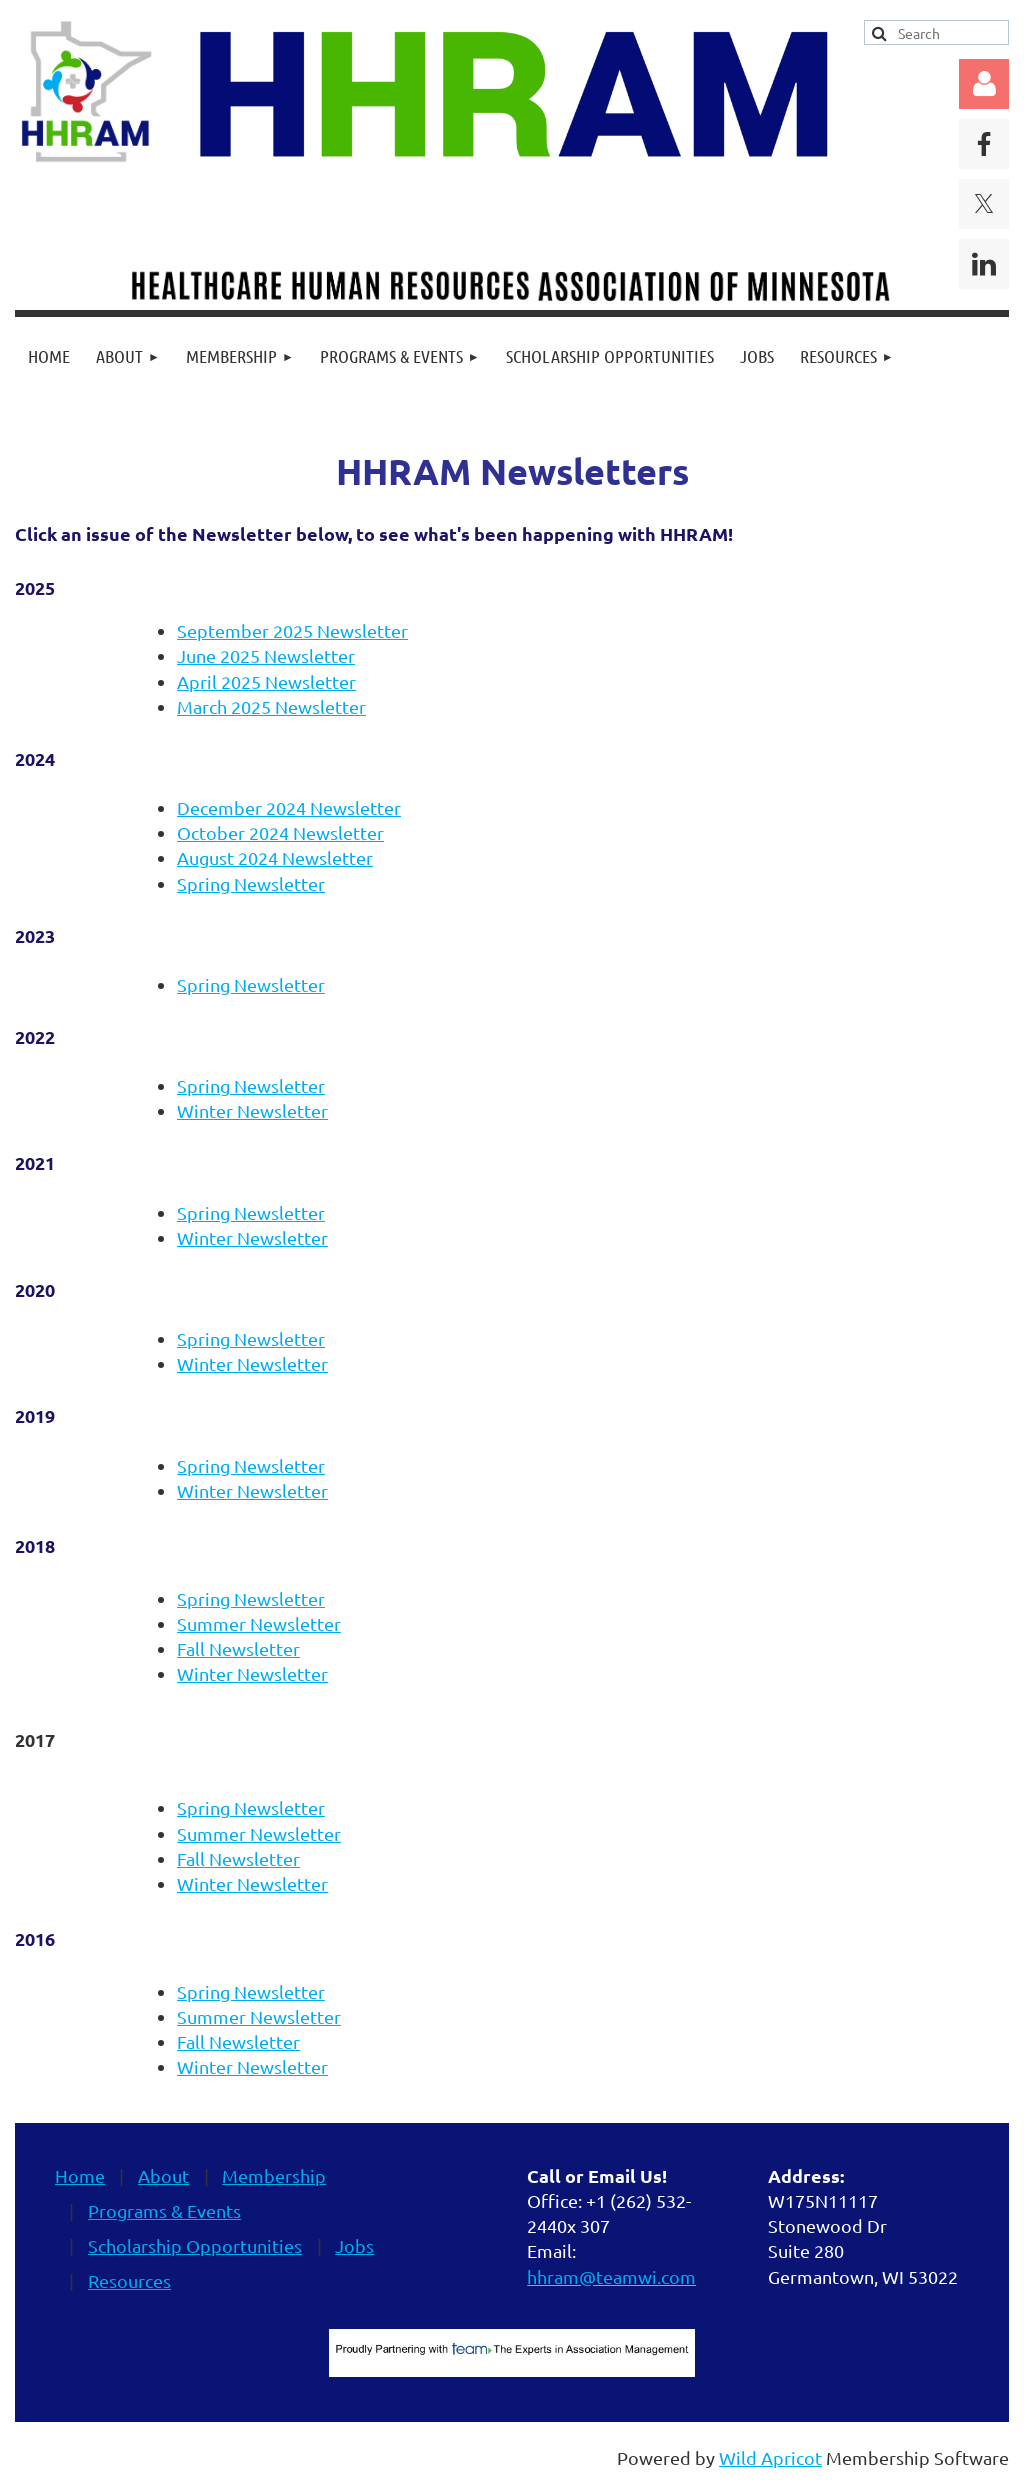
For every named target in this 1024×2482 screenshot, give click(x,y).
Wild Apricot (770, 2457)
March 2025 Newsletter (271, 706)
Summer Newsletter (259, 1623)
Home (80, 2175)
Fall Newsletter (238, 1648)
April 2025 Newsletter (266, 681)
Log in (984, 84)
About (163, 2175)
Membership (274, 2175)
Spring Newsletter (251, 883)
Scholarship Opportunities (195, 2245)
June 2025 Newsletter (266, 655)
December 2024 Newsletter (289, 807)
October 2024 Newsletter (280, 832)
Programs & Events (164, 2210)
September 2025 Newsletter (292, 630)
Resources (129, 2280)
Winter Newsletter (252, 1110)
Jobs (354, 2245)
